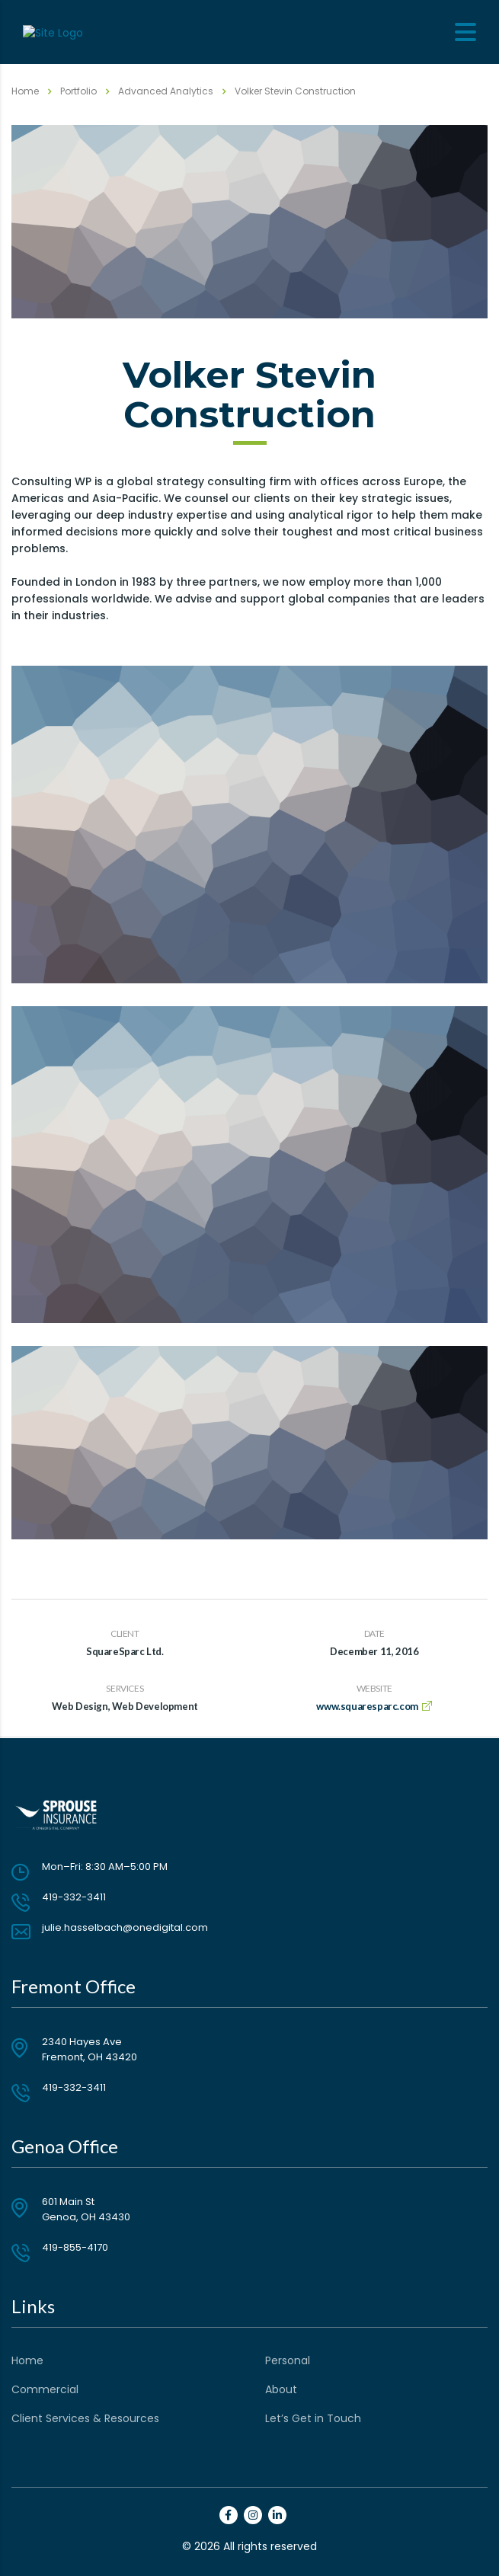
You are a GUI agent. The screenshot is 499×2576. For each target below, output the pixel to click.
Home (25, 91)
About (281, 2389)
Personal (287, 2360)
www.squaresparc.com (366, 1706)
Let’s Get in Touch (313, 2418)
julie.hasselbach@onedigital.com (125, 1927)
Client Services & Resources (85, 2418)
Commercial (44, 2389)
